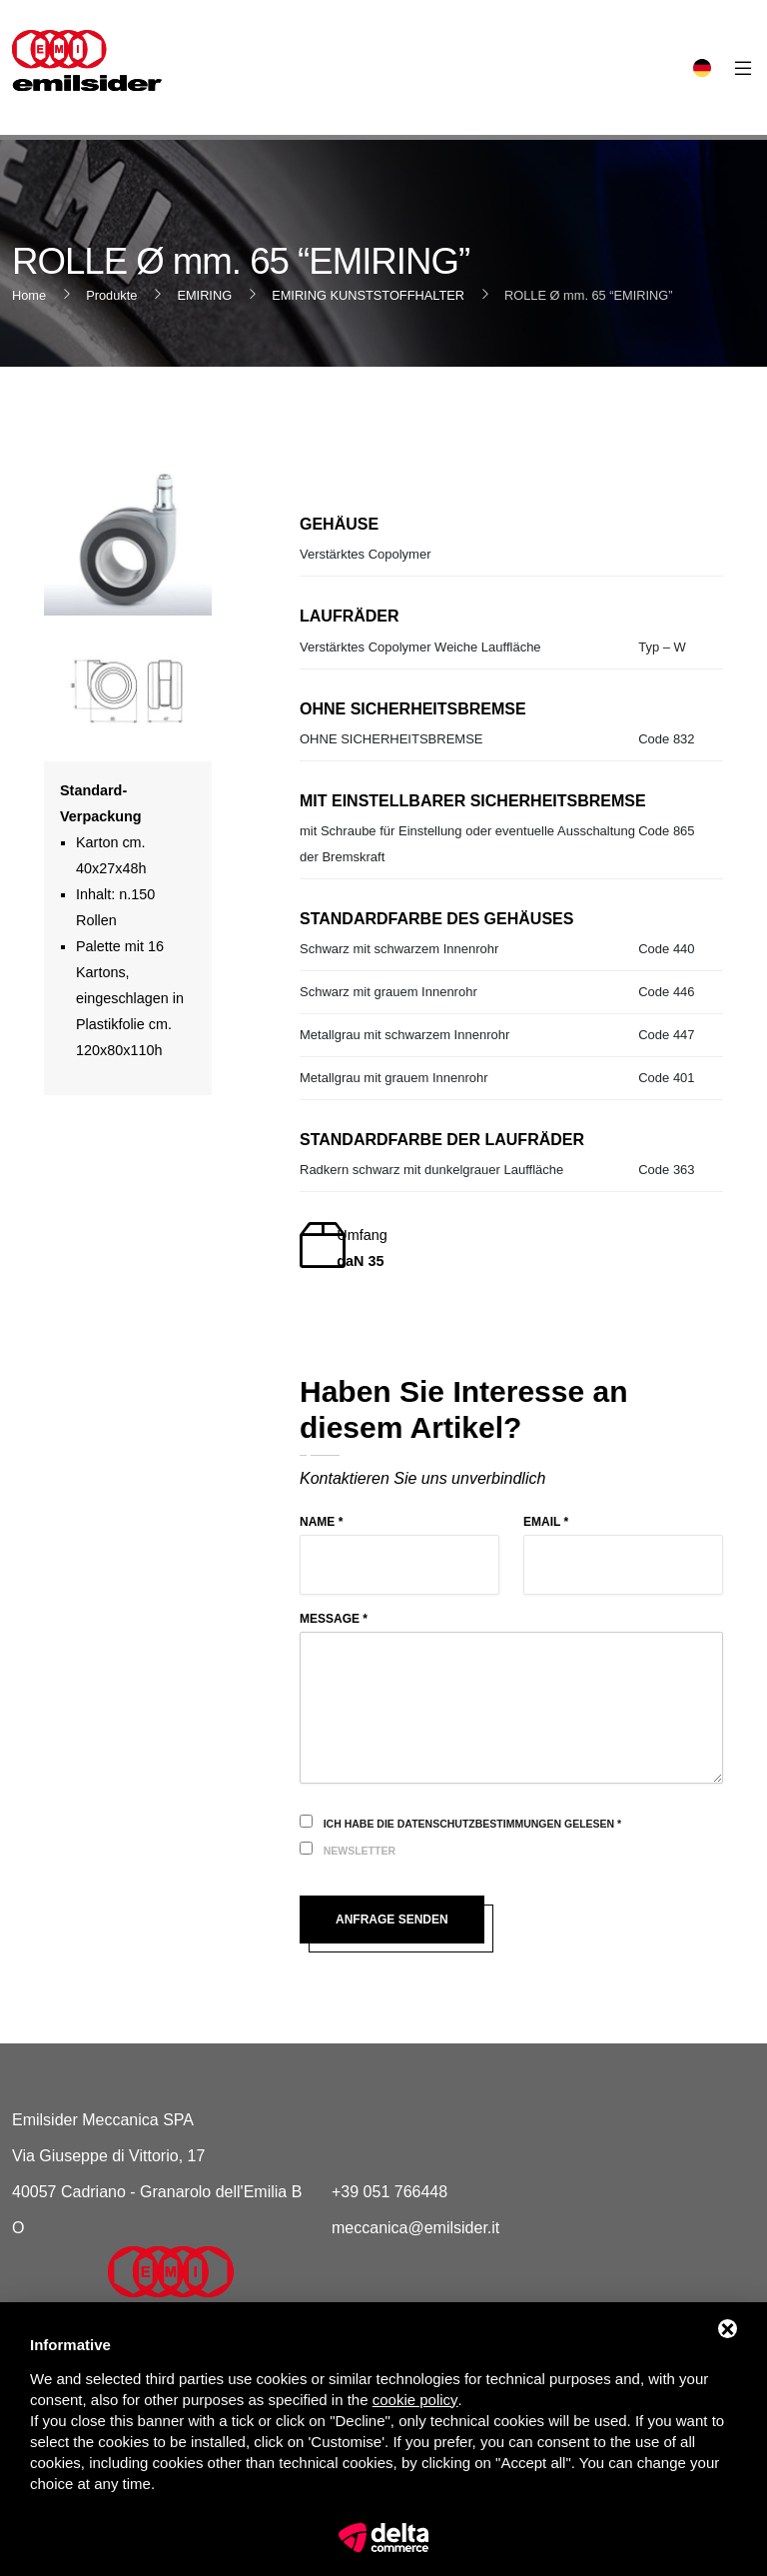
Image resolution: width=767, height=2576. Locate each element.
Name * (321, 1522)
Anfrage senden (392, 1920)
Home (29, 295)
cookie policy (415, 2399)
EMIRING (204, 295)
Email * (545, 1522)
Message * (334, 1619)
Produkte (111, 295)
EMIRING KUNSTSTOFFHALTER (368, 295)
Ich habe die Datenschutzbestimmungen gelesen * (473, 1824)
